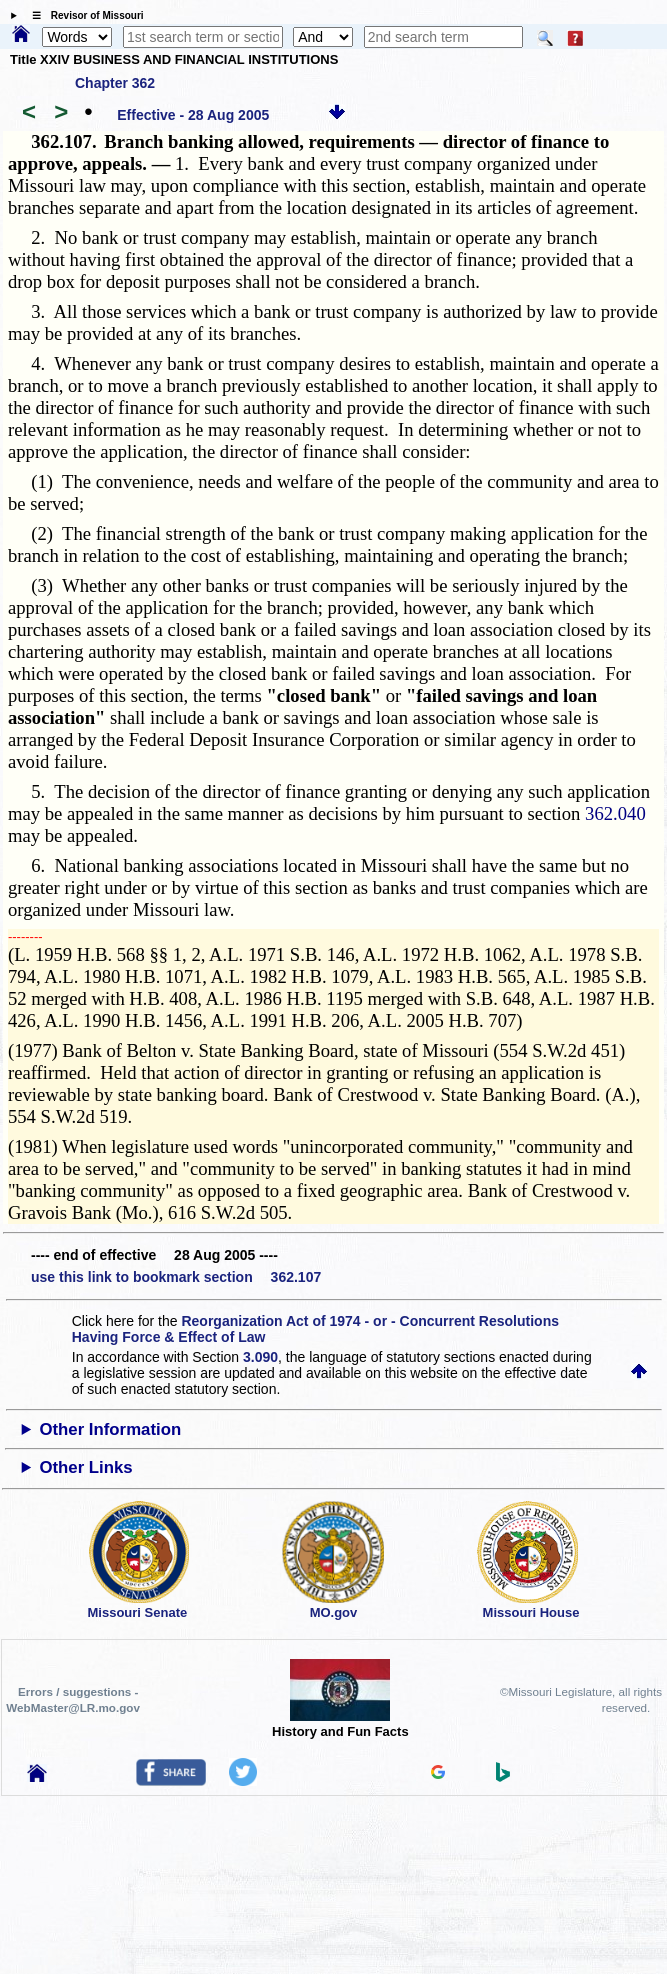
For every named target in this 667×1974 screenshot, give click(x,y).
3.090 (260, 1357)
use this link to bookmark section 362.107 (176, 1277)
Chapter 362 (115, 83)
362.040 (615, 813)
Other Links (85, 1467)
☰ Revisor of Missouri (83, 15)
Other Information (110, 1429)
